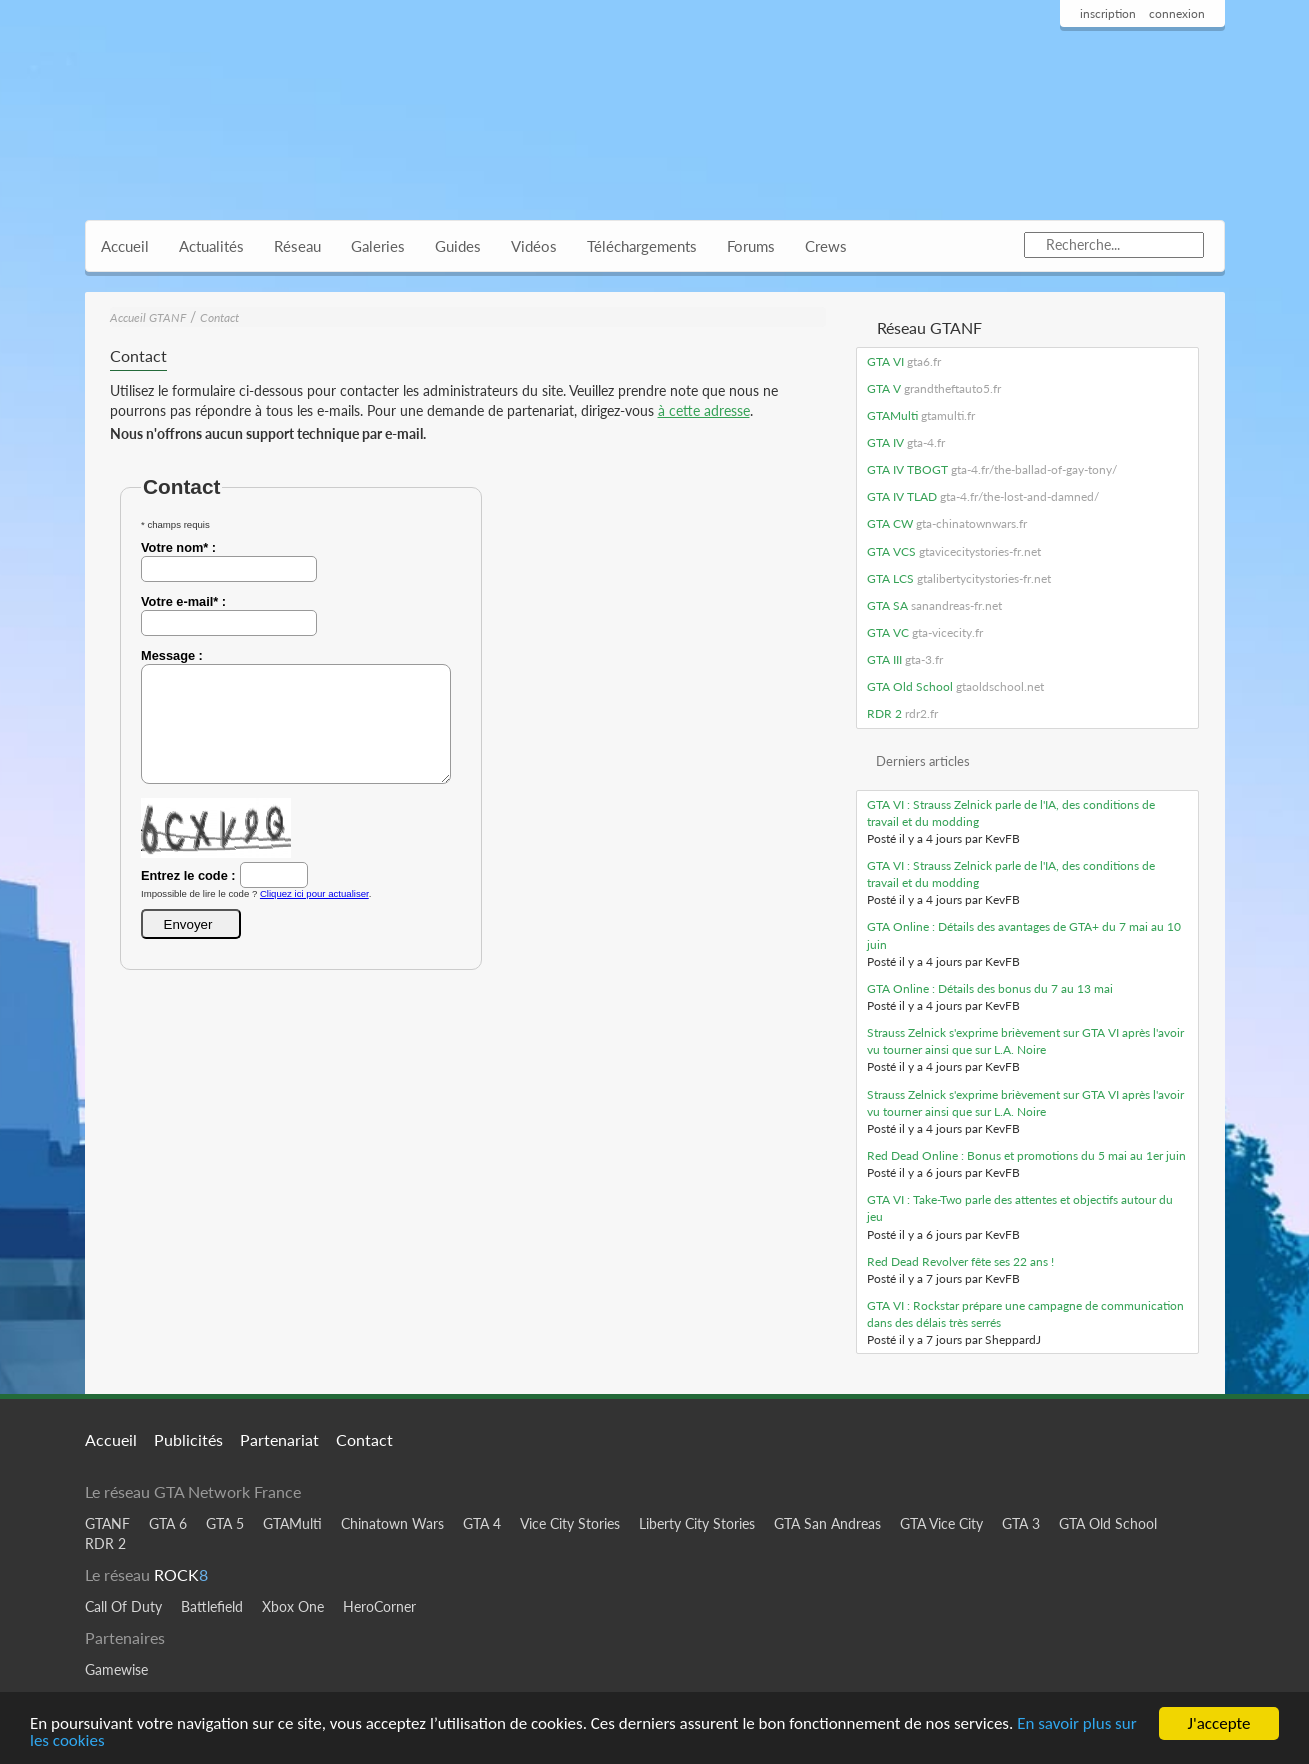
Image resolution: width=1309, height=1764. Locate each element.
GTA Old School (955, 686)
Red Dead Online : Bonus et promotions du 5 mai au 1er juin (1026, 1155)
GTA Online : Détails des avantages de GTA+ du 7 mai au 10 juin (1024, 935)
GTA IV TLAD (983, 496)
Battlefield (212, 1606)
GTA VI (904, 361)
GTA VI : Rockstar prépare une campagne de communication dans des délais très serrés (1025, 1314)
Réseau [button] (297, 246)
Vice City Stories (570, 1523)
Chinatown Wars (392, 1523)
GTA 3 (1021, 1523)
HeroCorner (379, 1606)
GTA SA (934, 605)
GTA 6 (168, 1523)
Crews (826, 246)
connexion (1177, 13)
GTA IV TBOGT (992, 469)
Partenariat (279, 1439)
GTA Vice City (941, 1523)
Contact (219, 317)
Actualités (211, 246)
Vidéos (534, 246)
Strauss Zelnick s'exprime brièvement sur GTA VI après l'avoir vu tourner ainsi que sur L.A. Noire (1025, 1041)
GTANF (107, 1523)
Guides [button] (458, 246)
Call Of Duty (123, 1606)
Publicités (188, 1439)
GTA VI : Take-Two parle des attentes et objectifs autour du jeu (1020, 1208)
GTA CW (947, 523)
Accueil (125, 246)
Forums (751, 246)
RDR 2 (902, 713)
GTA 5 (225, 1523)
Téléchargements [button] (642, 246)
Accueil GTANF (148, 317)
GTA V (934, 388)
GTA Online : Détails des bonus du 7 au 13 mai (990, 988)
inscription (1108, 13)
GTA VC (925, 632)
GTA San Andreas (827, 1523)
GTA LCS (959, 578)
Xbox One (293, 1606)
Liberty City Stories (697, 1523)
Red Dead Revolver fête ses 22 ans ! (960, 1261)
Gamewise (116, 1669)
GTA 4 (482, 1523)
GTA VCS (954, 551)
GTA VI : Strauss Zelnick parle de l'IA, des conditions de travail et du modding (1011, 813)
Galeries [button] (378, 246)
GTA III (905, 659)
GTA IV (906, 442)
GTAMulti (921, 415)
